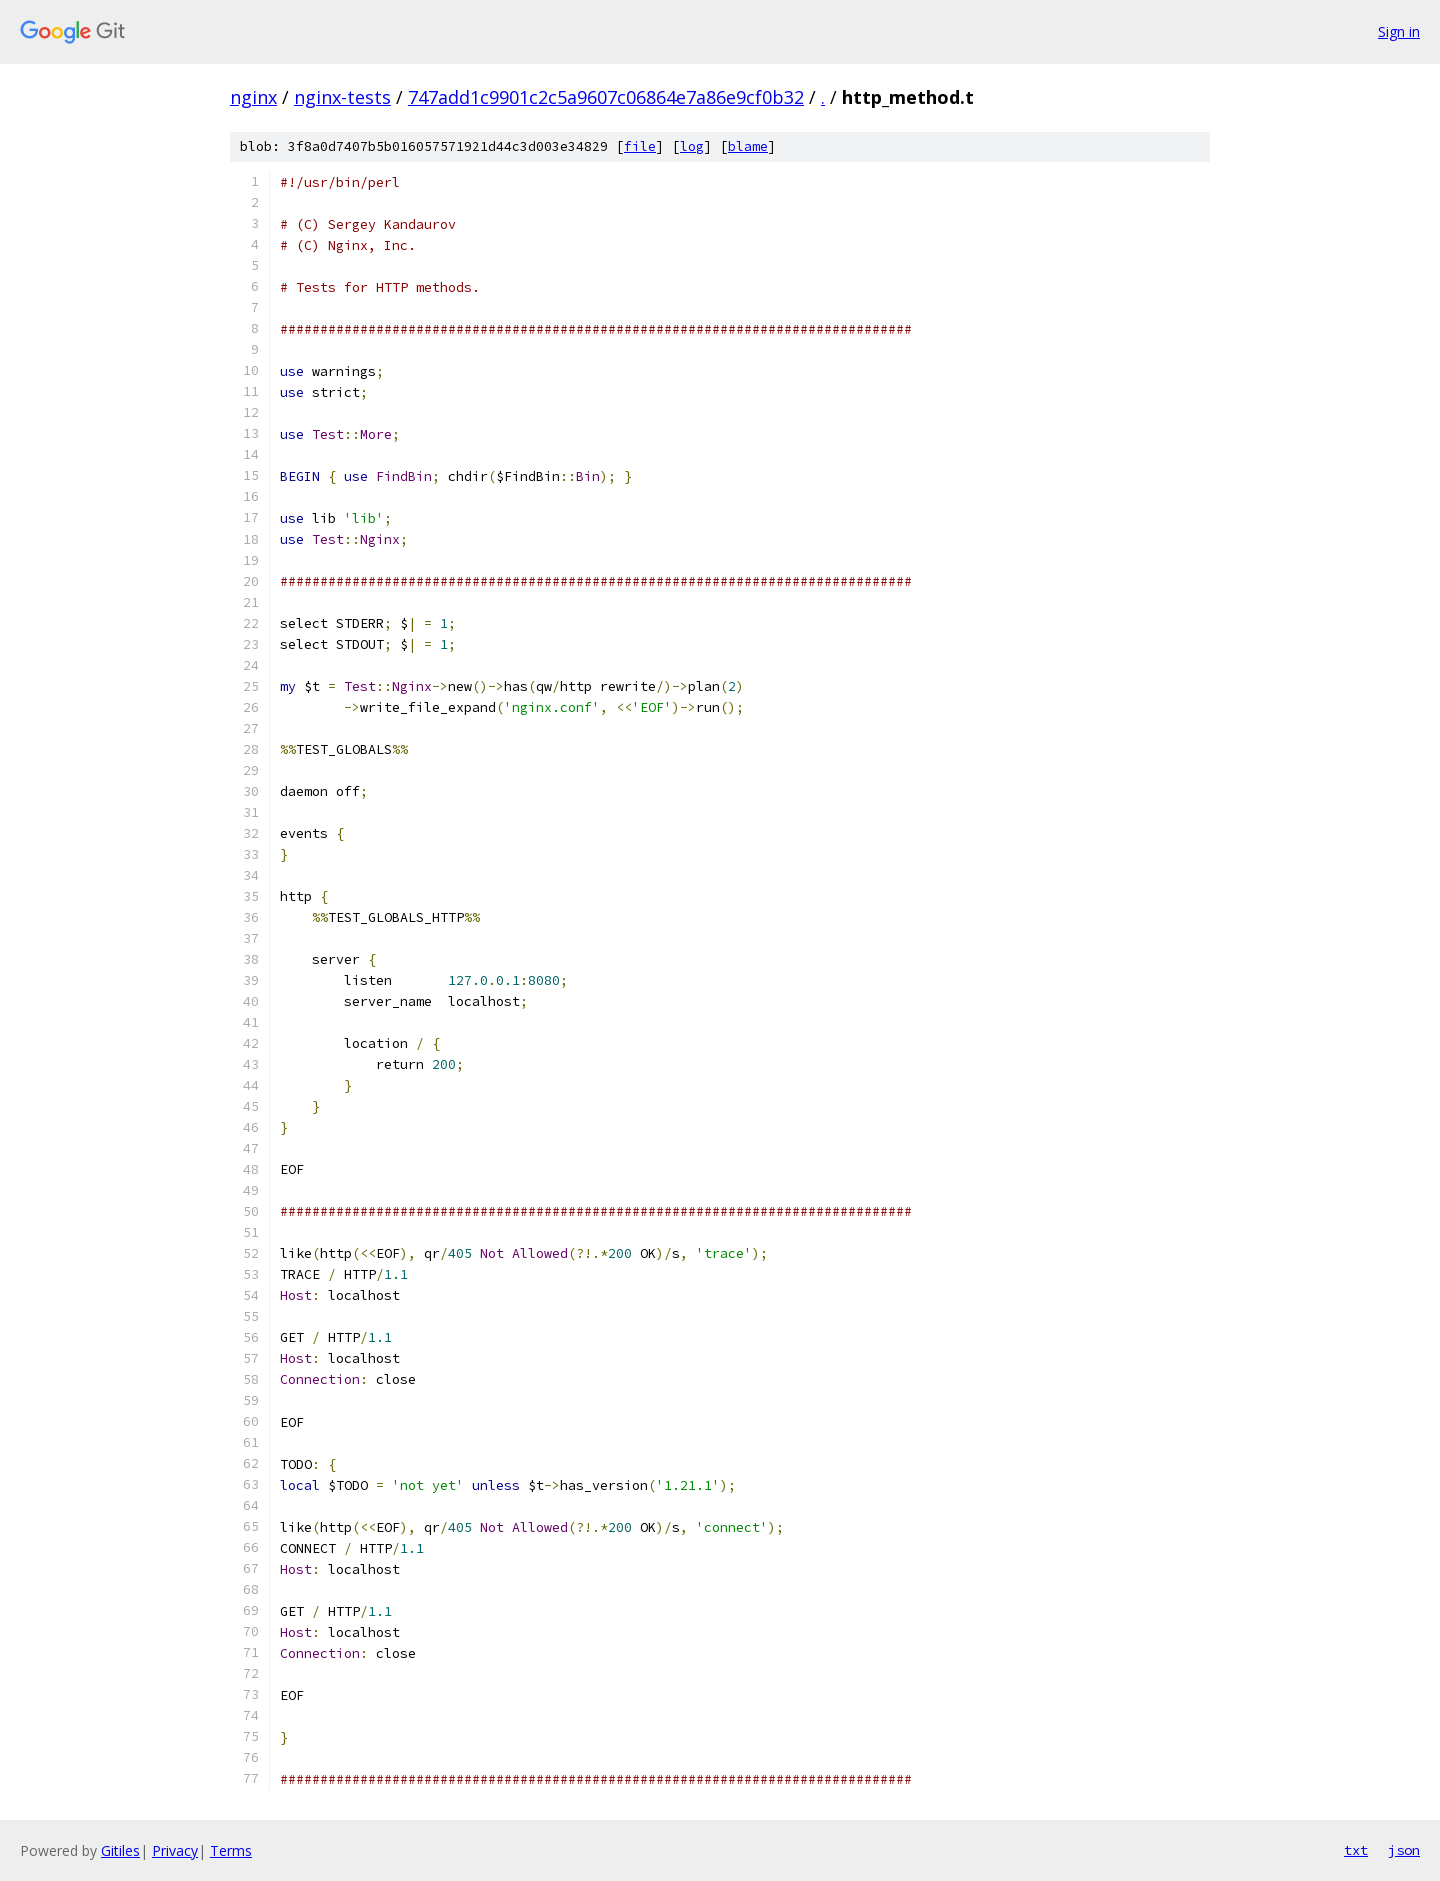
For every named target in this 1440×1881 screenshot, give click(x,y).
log (692, 146)
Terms (231, 1850)
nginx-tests (342, 97)
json (1404, 1850)
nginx (253, 97)
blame (748, 146)
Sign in (1399, 31)
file (640, 146)
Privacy (175, 1850)
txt (1356, 1850)
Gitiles (120, 1850)
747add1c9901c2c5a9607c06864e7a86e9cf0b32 (606, 97)
